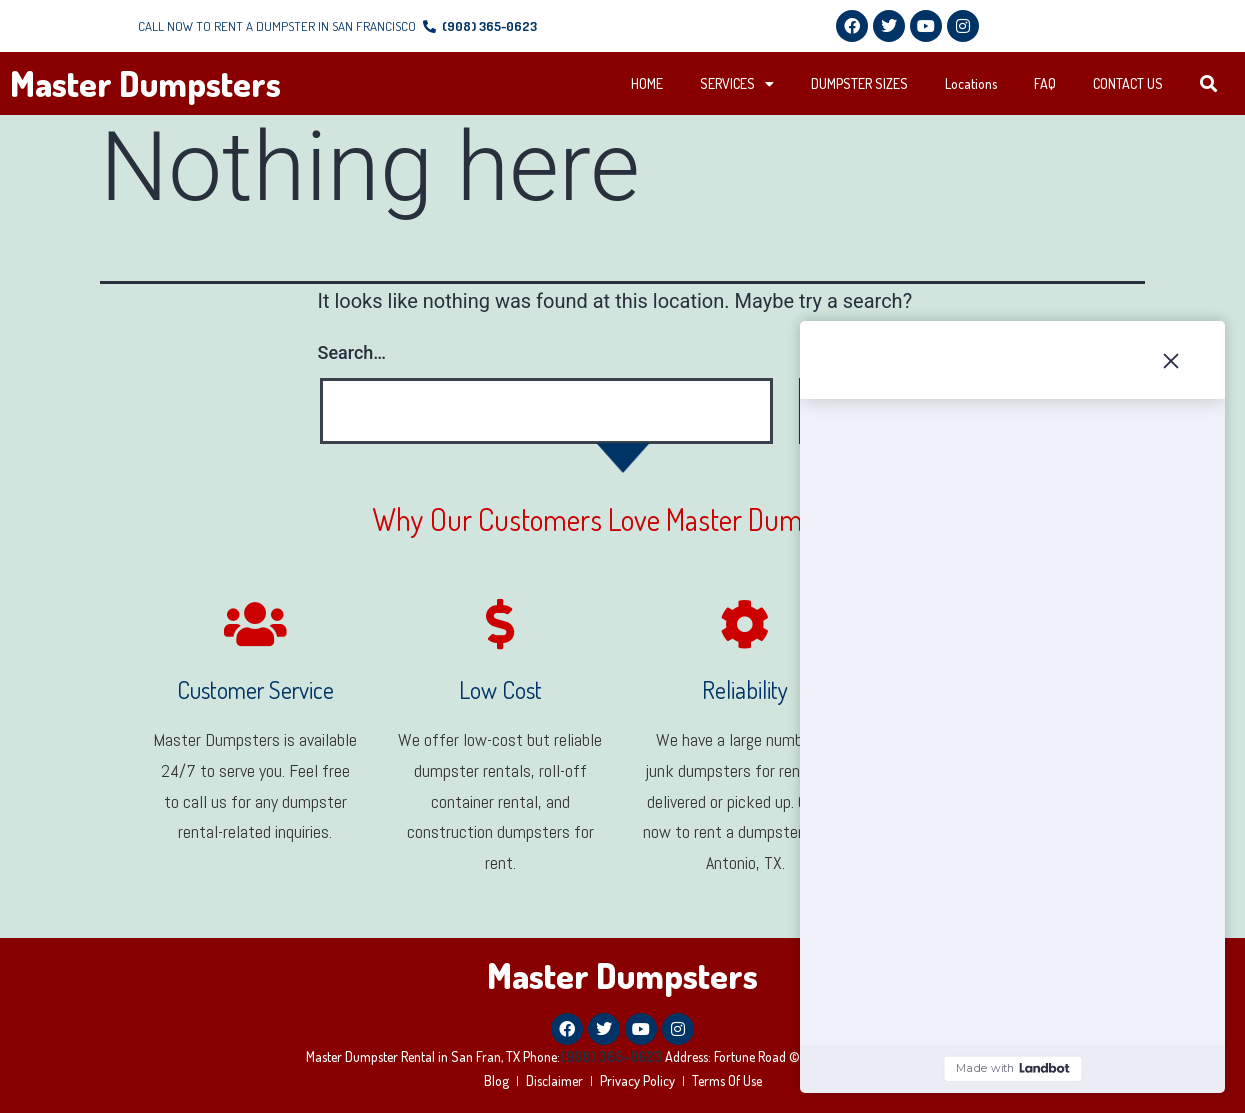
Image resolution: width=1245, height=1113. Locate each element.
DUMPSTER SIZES (859, 83)
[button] (1209, 84)
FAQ (1045, 83)
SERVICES (737, 84)
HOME (647, 83)
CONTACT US (1128, 83)
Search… (352, 352)
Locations (971, 83)
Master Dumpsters (145, 83)
